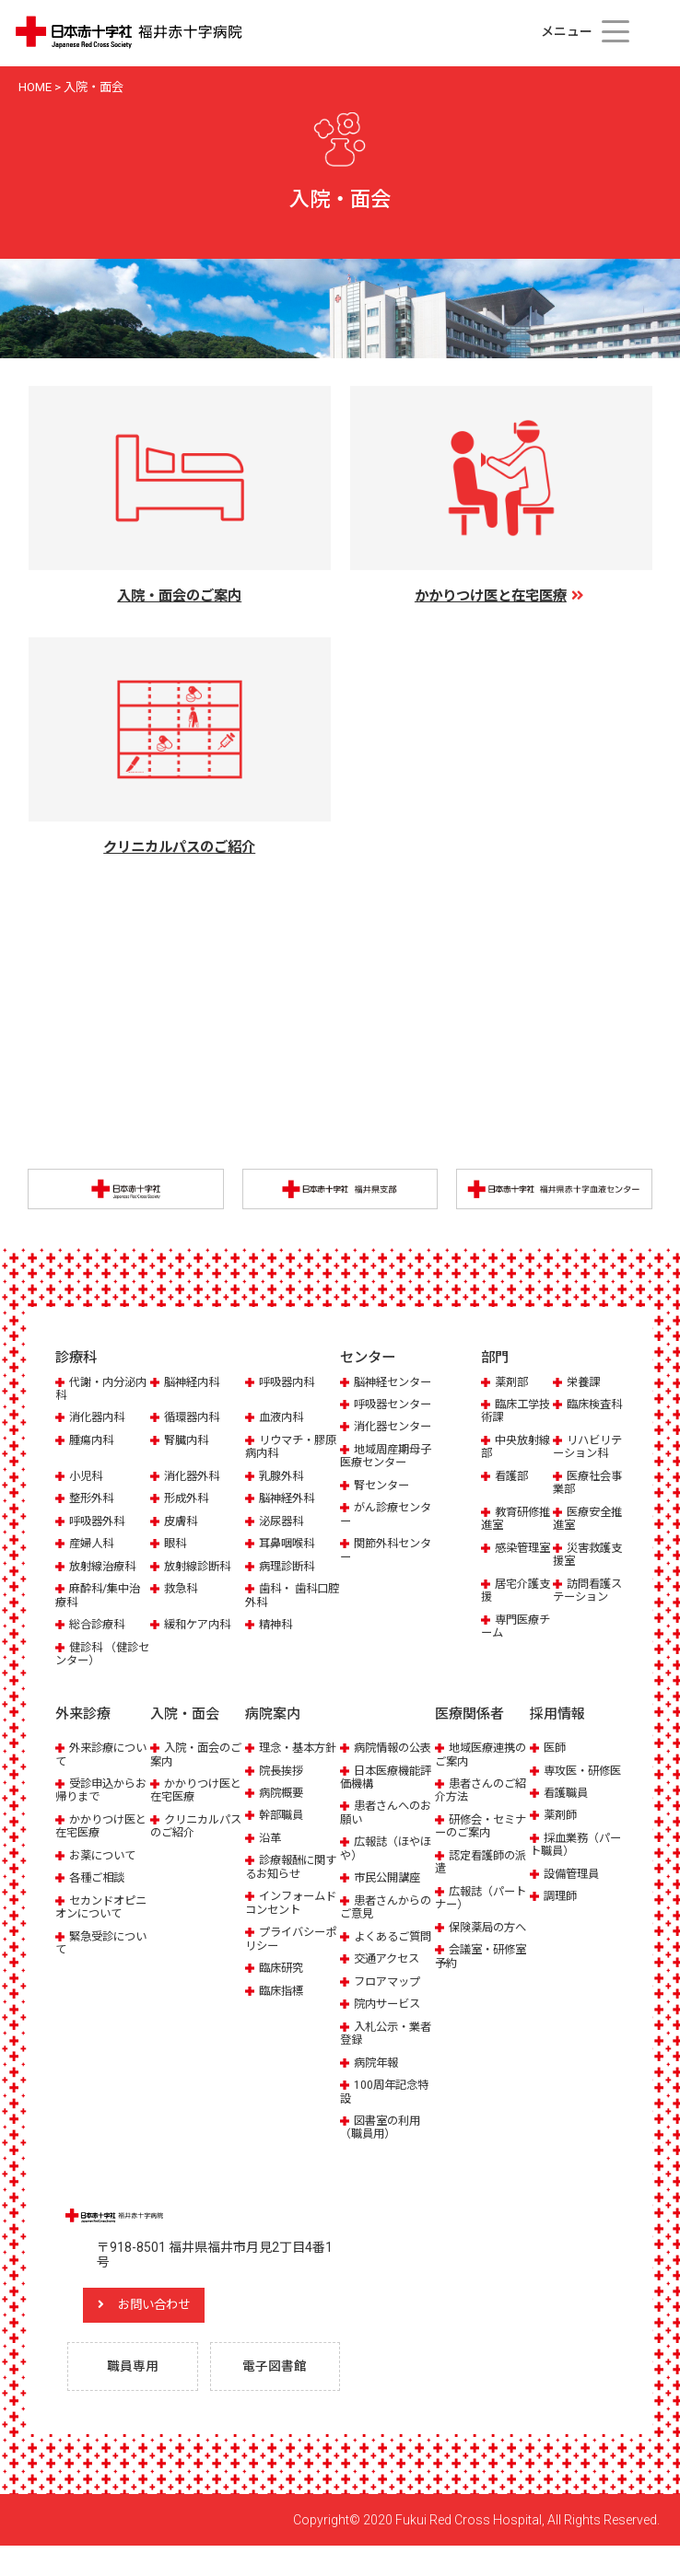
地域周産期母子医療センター (383, 1497)
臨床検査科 (584, 1412)
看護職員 (568, 1807)
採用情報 (557, 1716)
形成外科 (188, 1500)
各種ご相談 (99, 1879)
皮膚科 (182, 1523)
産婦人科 (93, 1545)
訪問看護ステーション (589, 1592)
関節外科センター (383, 1592)
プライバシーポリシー (288, 1953)
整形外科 (93, 1500)
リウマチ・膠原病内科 (288, 1448)
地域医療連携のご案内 (478, 1756)
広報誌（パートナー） (478, 1898)
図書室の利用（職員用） (383, 2154)
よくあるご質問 (383, 1957)
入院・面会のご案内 (193, 1756)
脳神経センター (383, 1390)
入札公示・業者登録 (383, 2060)
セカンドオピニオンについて (98, 1907)
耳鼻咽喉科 (289, 1545)
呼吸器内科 (289, 1384)
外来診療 (83, 1716)
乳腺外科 (283, 1478)
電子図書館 (278, 2396)
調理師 (562, 1910)
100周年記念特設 (386, 2119)
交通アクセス (389, 1987)
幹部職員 (283, 1830)
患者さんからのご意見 (383, 1921)
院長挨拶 (283, 1785)
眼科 (176, 1545)
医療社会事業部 (584, 1484)
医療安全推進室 (584, 1520)
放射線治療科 (105, 1568)
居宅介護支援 (512, 1592)
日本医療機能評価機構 (383, 1791)
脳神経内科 (194, 1384)
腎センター (384, 1526)
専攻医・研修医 (573, 1778)
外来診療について (98, 1756)
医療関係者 (469, 1716)
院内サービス (390, 2032)
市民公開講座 (390, 1892)
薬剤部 (513, 1384)
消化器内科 (99, 1420)
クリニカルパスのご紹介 (193, 1827)
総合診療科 (99, 1626)
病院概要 (283, 1807)
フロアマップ (390, 2009)
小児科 (87, 1478)
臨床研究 (283, 1982)
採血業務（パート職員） (573, 1859)
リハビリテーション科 (589, 1448)
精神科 (277, 1626)
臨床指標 (283, 2005)
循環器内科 (194, 1420)
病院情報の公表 (383, 1756)
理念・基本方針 (288, 1756)
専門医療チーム (512, 1627)
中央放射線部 (512, 1448)
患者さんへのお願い (383, 1827)
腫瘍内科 (93, 1442)
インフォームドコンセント (288, 1917)
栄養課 (585, 1384)
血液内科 (283, 1420)
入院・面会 (184, 1716)
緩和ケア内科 (200, 1626)
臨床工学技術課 (512, 1412)
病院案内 (272, 1716)
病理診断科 (289, 1568)
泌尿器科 (283, 1523)
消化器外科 (194, 1478)
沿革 (271, 1852)
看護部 (513, 1478)
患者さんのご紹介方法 (478, 1791)
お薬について (105, 1856)
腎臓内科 (188, 1442)
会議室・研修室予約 (478, 1970)
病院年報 (378, 2090)
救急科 (182, 1590)
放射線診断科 (200, 1568)
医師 (556, 1749)
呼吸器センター (383, 1426)
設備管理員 (574, 1888)
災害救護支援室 (584, 1556)
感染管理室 (512, 1556)
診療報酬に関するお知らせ (288, 1881)
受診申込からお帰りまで (98, 1791)
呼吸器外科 (99, 1523)
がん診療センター (383, 1556)
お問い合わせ (170, 2332)
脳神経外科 (289, 1500)
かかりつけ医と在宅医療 (98, 1827)
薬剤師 (562, 1830)
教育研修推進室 (512, 1520)
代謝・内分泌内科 (98, 1390)
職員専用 (135, 2396)
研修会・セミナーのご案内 (478, 1827)
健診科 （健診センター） (99, 1655)
